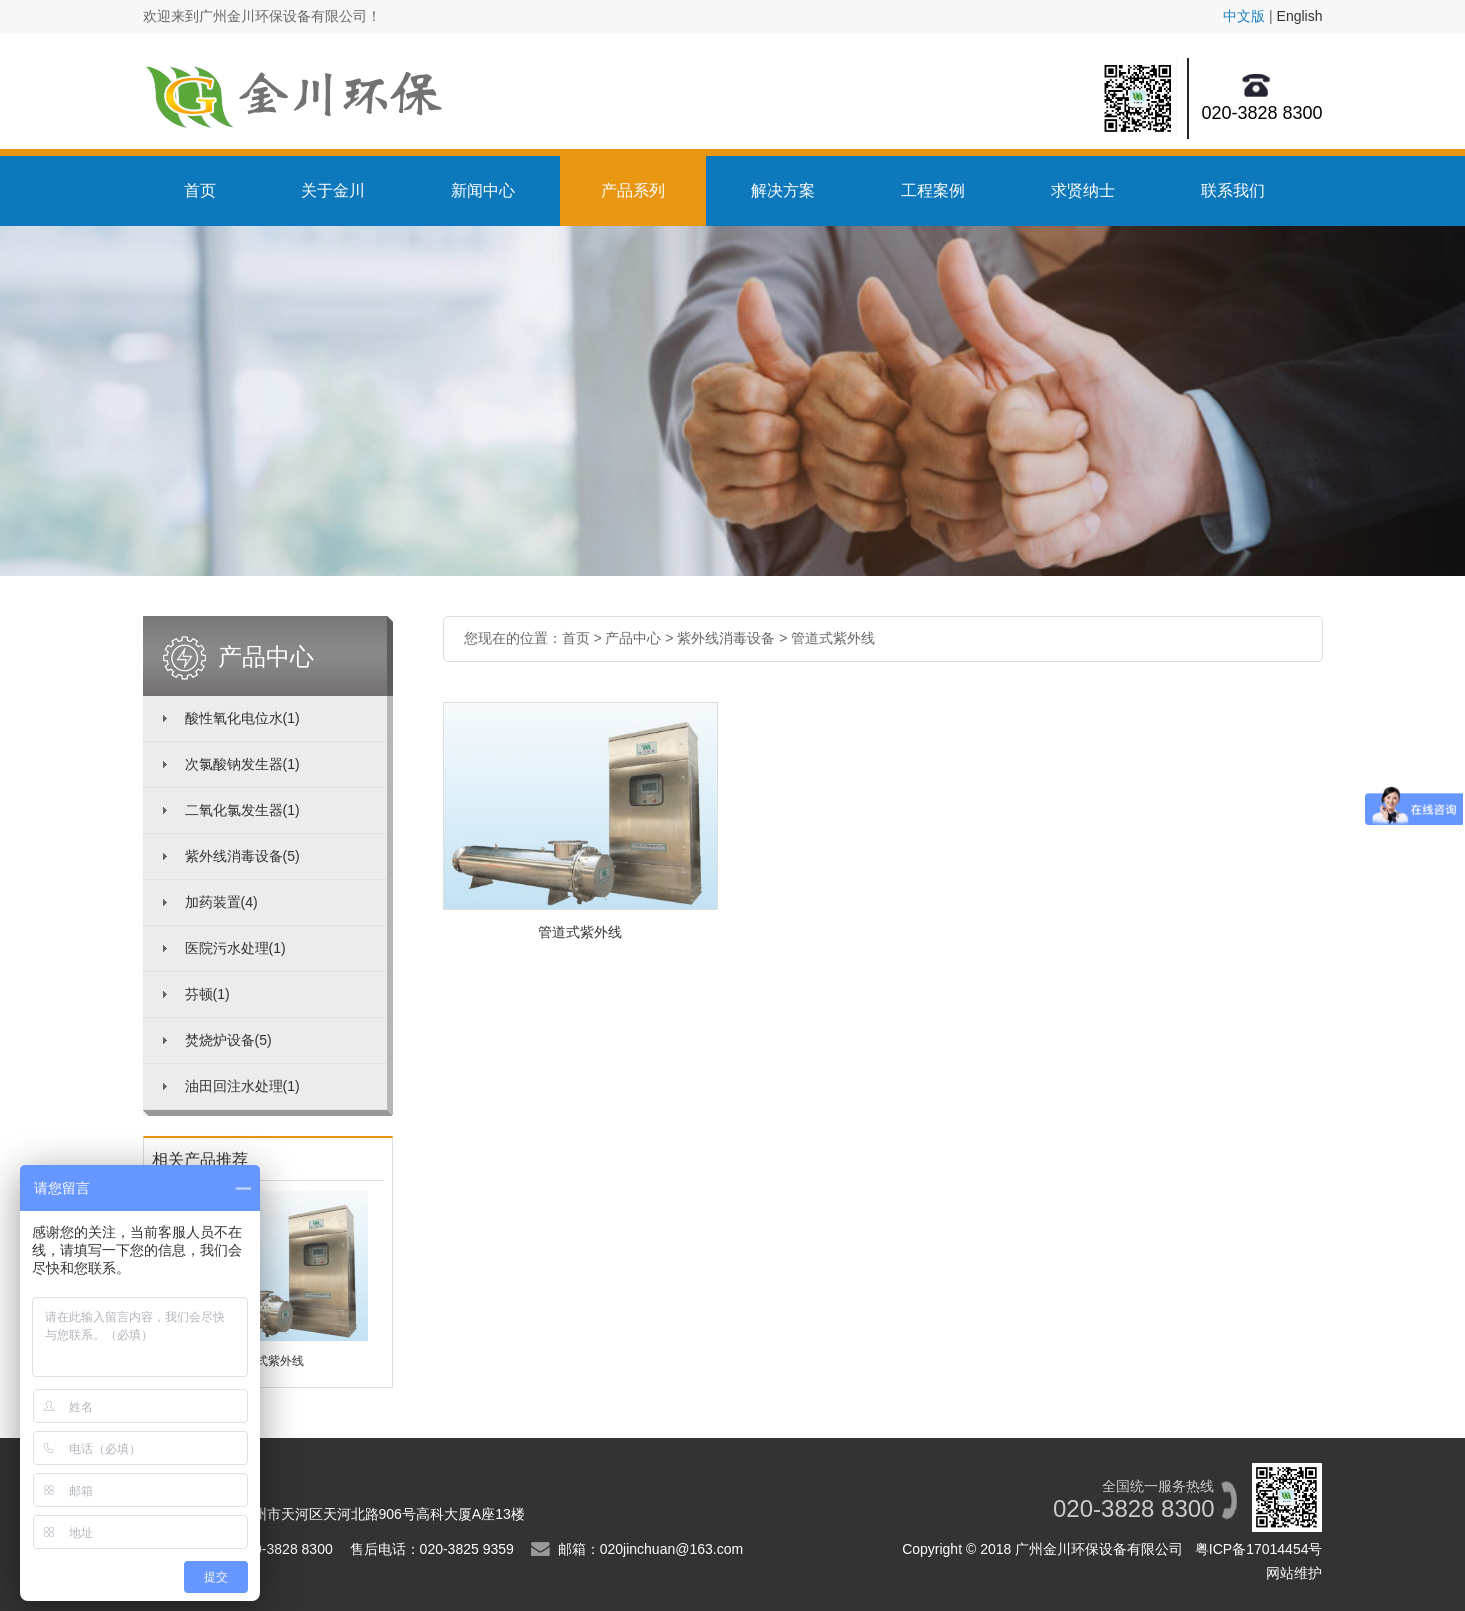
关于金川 (333, 190)
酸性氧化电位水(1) (242, 718)
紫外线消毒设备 (726, 638)
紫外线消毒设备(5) (242, 856)
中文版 (1244, 16)
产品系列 (633, 190)
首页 (200, 190)
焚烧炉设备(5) (228, 1040)
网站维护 (1294, 1573)
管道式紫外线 (833, 638)
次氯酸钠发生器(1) (242, 764)
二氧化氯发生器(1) (242, 810)
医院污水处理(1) (235, 948)
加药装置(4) (221, 902)
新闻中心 (483, 190)
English (1300, 16)
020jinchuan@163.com (671, 1549)
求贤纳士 (1083, 190)
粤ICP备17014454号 (1259, 1549)
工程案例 (933, 190)
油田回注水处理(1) (242, 1086)
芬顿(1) (207, 994)
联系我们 (1233, 190)
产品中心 (633, 638)
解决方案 (783, 190)
